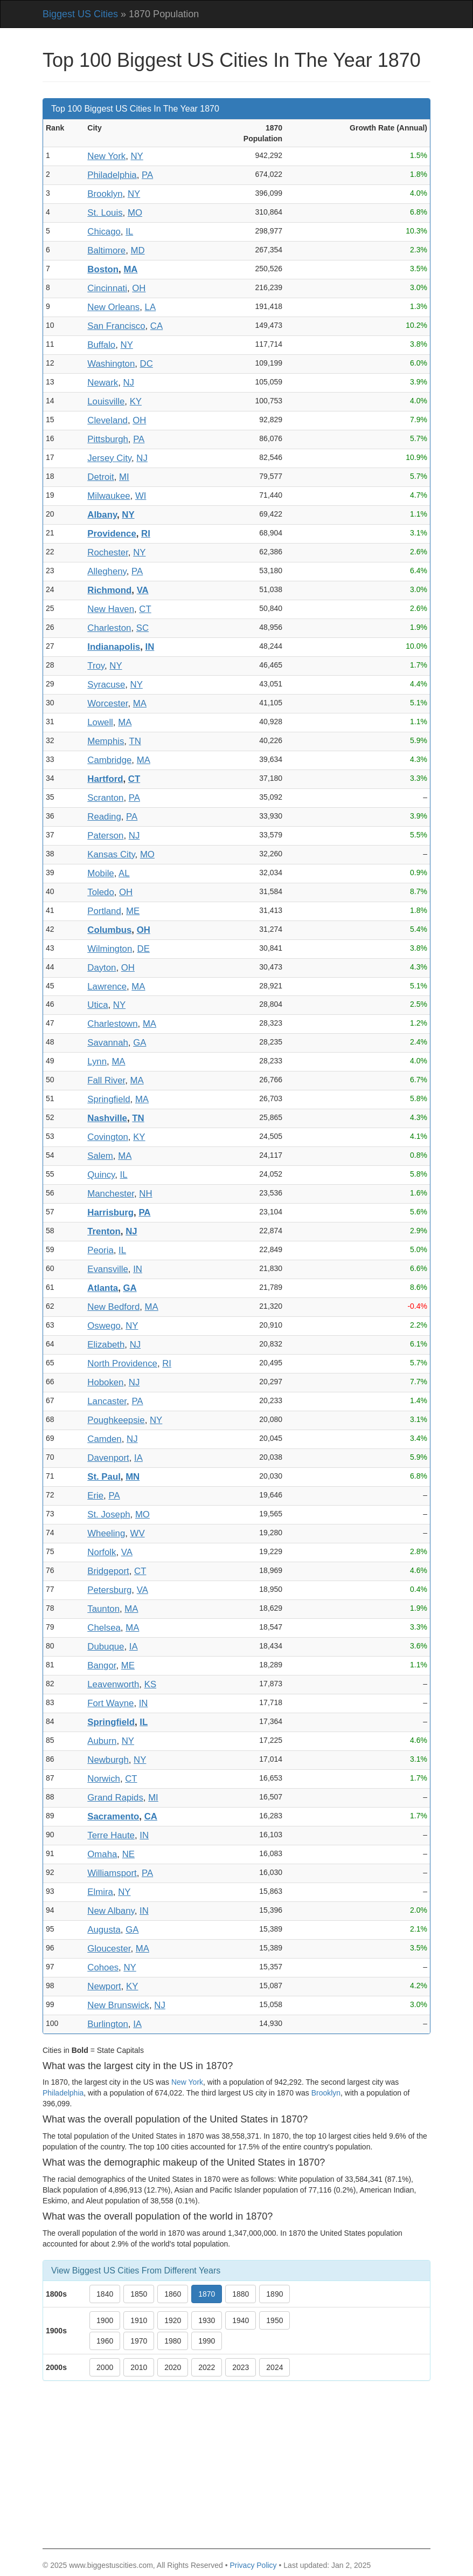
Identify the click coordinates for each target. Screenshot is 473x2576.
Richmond (109, 590)
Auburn (101, 1741)
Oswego (104, 1326)
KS (150, 1684)
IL (129, 231)
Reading (104, 817)
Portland (104, 911)
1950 (274, 2320)
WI (141, 496)
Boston (103, 269)
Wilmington (109, 949)
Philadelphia (111, 175)
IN (150, 647)
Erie (95, 1495)
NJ (128, 382)
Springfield (108, 1099)
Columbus (109, 930)
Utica (97, 1005)
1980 (172, 2341)
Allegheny (106, 571)
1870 (206, 2294)
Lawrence (107, 986)
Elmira (100, 1892)
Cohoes (103, 1967)
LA (150, 307)
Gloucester (108, 1948)
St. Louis (104, 213)
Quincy (101, 1175)
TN (135, 741)
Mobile (100, 873)
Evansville (107, 1269)
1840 (104, 2294)
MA (130, 269)
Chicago (104, 231)
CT (145, 609)
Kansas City (111, 854)
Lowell (100, 722)
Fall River (106, 1080)
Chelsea (104, 1628)
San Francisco (116, 326)
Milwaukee (108, 496)
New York (106, 156)
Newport (104, 1986)
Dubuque (105, 1646)
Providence (111, 533)
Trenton (104, 1231)
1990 (206, 2341)
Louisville (105, 401)
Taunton (103, 1609)
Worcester (107, 703)
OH (138, 288)
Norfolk (101, 1552)
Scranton (105, 798)
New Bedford (113, 1307)
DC (146, 364)
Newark (102, 382)
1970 (138, 2341)
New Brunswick (118, 2005)
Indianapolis (113, 647)
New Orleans (113, 307)
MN (133, 1477)
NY (137, 156)
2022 (206, 2367)
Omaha (102, 1854)
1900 (104, 2320)
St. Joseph (108, 1514)
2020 (172, 2367)
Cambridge (109, 760)
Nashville (107, 1118)
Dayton (101, 968)
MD (137, 250)
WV (137, 1533)
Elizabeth (105, 1344)
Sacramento (113, 1816)
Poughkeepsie (115, 1420)
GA (139, 1043)
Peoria (100, 1250)
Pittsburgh (107, 439)
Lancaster (107, 1401)
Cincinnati (107, 288)
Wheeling (106, 1533)
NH (145, 1194)
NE (128, 1854)
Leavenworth (113, 1684)
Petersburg (109, 1590)
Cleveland (107, 420)
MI (124, 477)
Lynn (97, 1061)
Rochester (107, 552)
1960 (104, 2341)
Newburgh (108, 1760)
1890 (274, 2294)
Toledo (100, 892)
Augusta (104, 1930)
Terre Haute (111, 1835)
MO (135, 213)
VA (143, 590)
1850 (138, 2294)
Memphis (105, 741)
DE (143, 949)
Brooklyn (104, 194)
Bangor (101, 1665)
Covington (107, 1137)
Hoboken (105, 1382)
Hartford (105, 779)
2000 (104, 2367)
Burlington (107, 2024)
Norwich (103, 1779)
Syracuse (106, 684)
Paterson (105, 835)
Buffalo (101, 345)
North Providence (122, 1363)
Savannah (107, 1043)
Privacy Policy (252, 2565)
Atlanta (102, 1288)
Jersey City (109, 458)
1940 (240, 2320)
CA (156, 326)
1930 (206, 2320)
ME (133, 911)
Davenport (108, 1458)
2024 (274, 2367)
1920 (172, 2320)
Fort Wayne (110, 1703)
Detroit (100, 477)
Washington (111, 364)
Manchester (110, 1194)
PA (147, 175)
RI (145, 533)
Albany (102, 515)
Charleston (109, 628)
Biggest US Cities (80, 14)
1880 (240, 2294)
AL (124, 873)
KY (136, 401)
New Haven (110, 609)
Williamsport (111, 1873)
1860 (172, 2294)
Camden (104, 1439)
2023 (240, 2367)
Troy (96, 666)
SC (142, 628)
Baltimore (106, 250)
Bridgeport (108, 1571)
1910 (138, 2320)
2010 (138, 2367)
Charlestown (112, 1024)
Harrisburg (110, 1212)
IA (138, 1458)
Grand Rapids (115, 1797)
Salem (100, 1156)
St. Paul (104, 1477)
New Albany (110, 1911)
